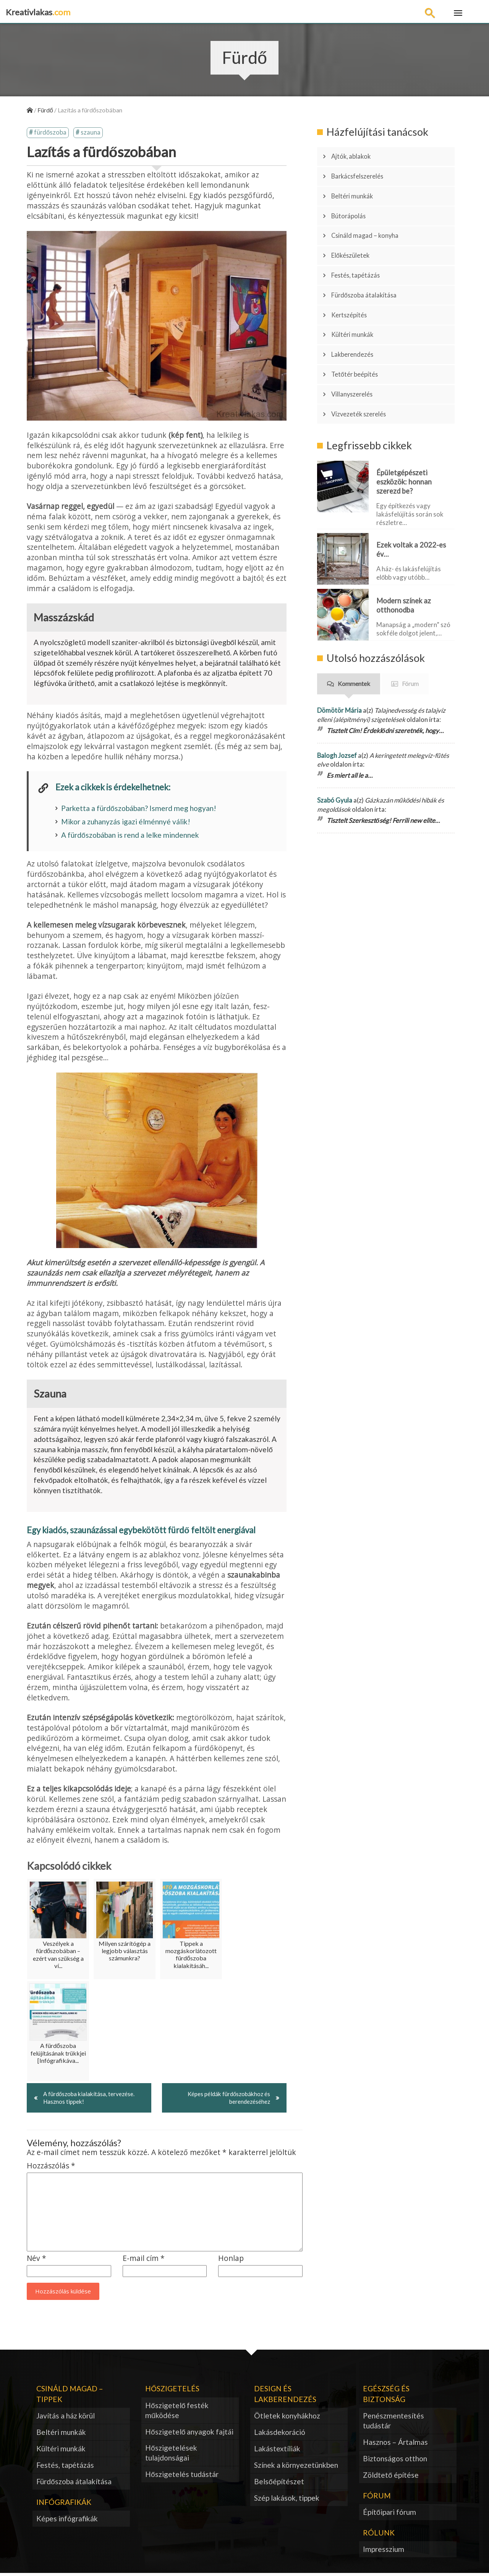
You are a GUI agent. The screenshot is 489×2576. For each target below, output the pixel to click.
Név (36, 2261)
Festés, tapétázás (361, 251)
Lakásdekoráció (279, 2434)
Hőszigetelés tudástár (182, 2476)
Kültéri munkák (357, 299)
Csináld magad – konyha (370, 219)
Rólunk (379, 2535)
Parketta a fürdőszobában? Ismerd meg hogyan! (138, 809)
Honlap (231, 2261)
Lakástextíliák (277, 2451)
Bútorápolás (352, 203)
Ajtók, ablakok (355, 155)
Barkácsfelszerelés (362, 171)
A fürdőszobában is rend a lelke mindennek (130, 836)
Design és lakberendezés (285, 2396)
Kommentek (354, 630)
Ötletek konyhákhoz (287, 2418)
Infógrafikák (63, 2504)
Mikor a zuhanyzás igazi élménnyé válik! (125, 822)
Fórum (410, 630)
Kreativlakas (38, 12)
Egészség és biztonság (386, 2396)
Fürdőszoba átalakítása (369, 267)
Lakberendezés (356, 315)
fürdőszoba (50, 133)
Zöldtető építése (391, 2477)
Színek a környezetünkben (296, 2467)
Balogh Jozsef (337, 702)
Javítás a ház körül (65, 2418)
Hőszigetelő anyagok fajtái (189, 2434)
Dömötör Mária (339, 657)
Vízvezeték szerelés (364, 363)
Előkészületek (354, 235)
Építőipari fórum (389, 2514)
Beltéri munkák (356, 187)
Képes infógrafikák (67, 2521)
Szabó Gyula (334, 747)
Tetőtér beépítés (359, 331)
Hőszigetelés (172, 2391)
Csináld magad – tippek (69, 2396)
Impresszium (383, 2551)
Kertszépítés (353, 283)
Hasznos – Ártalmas (395, 2444)
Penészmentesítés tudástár (393, 2423)
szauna (91, 133)
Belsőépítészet (279, 2483)
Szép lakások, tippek (286, 2500)
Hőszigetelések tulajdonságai (171, 2455)
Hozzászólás (51, 2168)
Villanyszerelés (357, 347)
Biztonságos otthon (395, 2460)
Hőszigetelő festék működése (177, 2412)
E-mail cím (144, 2261)
